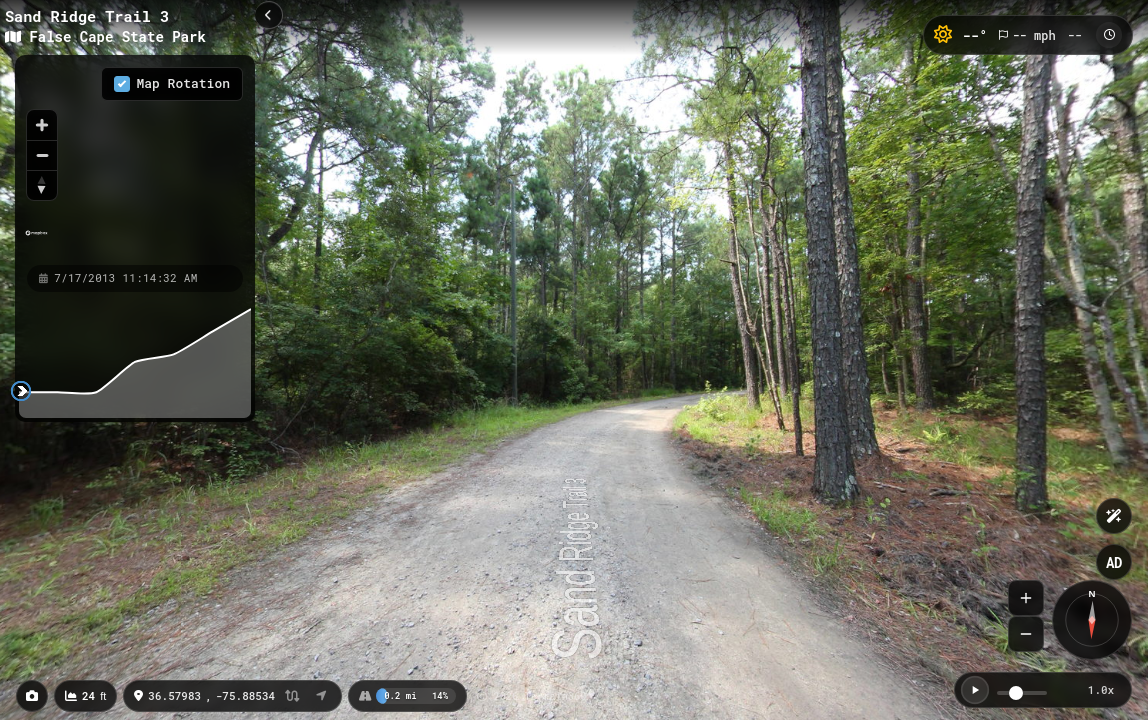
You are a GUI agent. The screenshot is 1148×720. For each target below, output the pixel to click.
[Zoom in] (42, 125)
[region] (135, 159)
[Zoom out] (42, 155)
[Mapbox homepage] (36, 241)
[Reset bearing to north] (42, 185)
